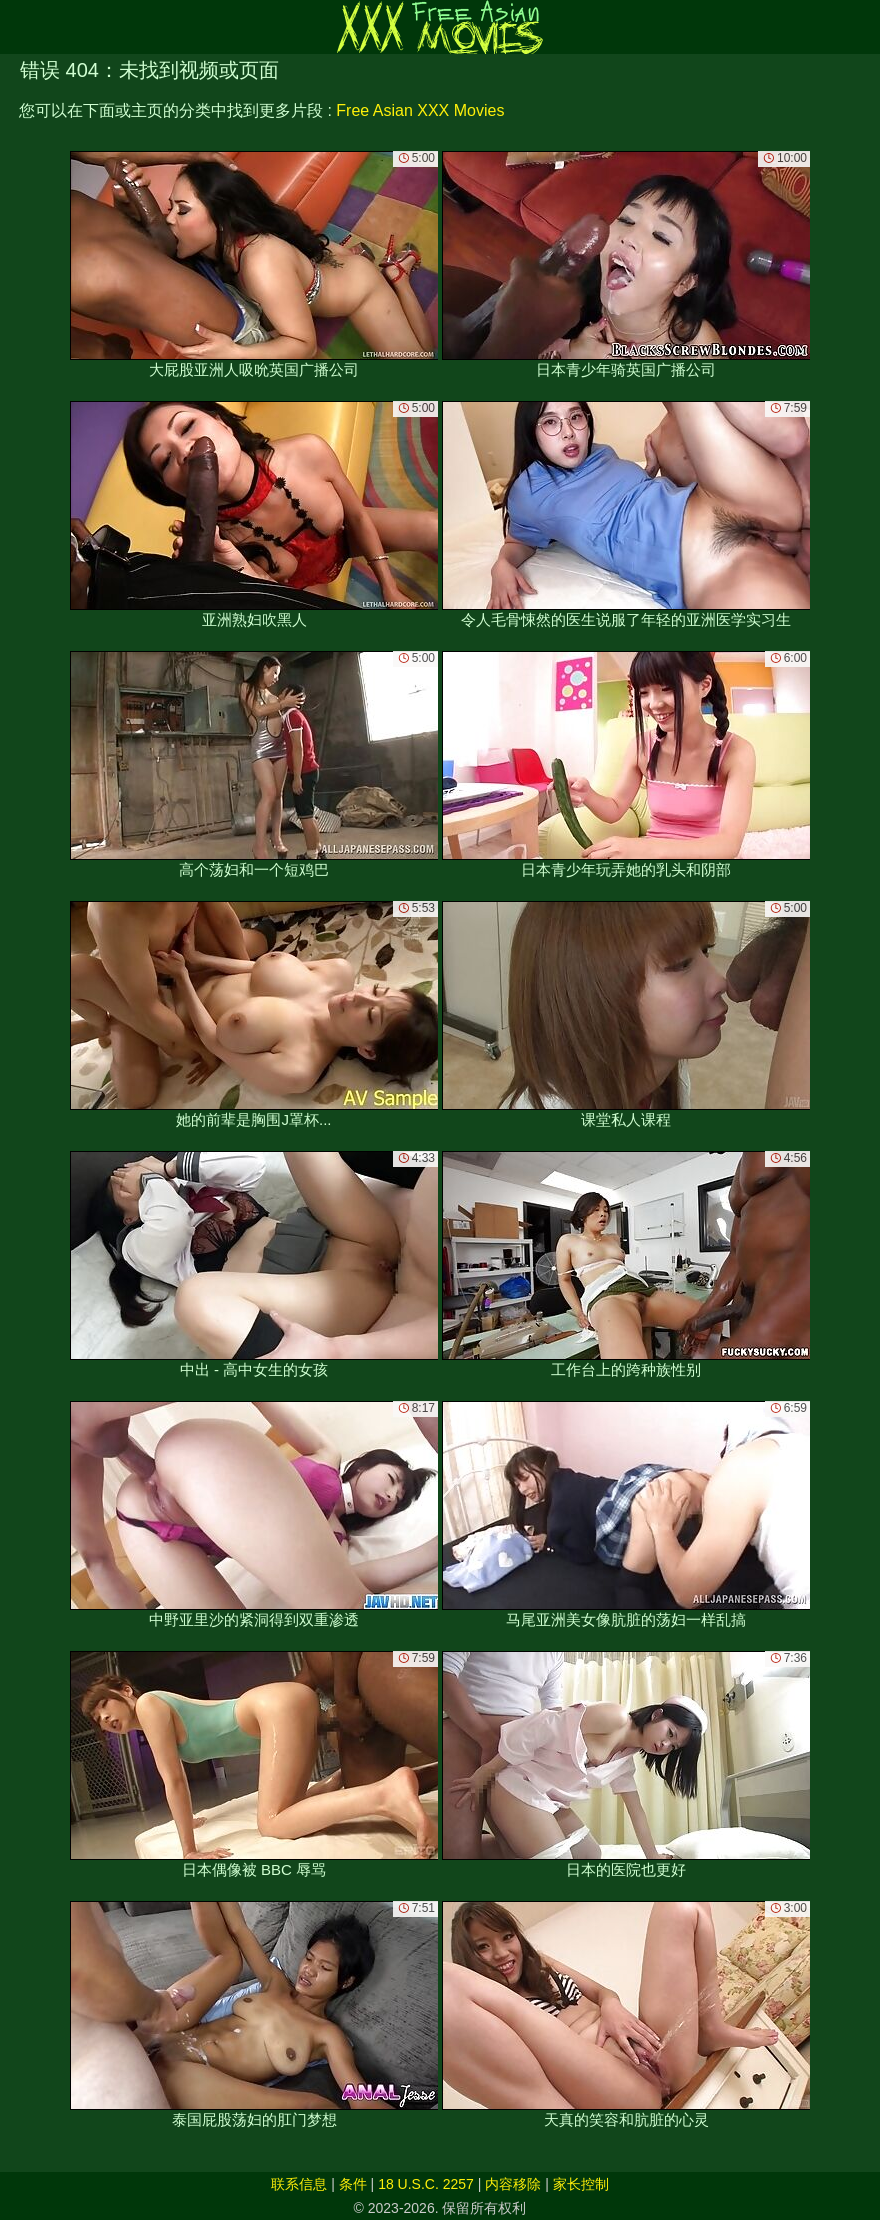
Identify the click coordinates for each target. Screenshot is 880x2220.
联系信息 (299, 2184)
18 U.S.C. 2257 (426, 2184)
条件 (353, 2184)
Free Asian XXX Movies (420, 110)
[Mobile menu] (18, 27)
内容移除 (513, 2184)
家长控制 (581, 2184)
